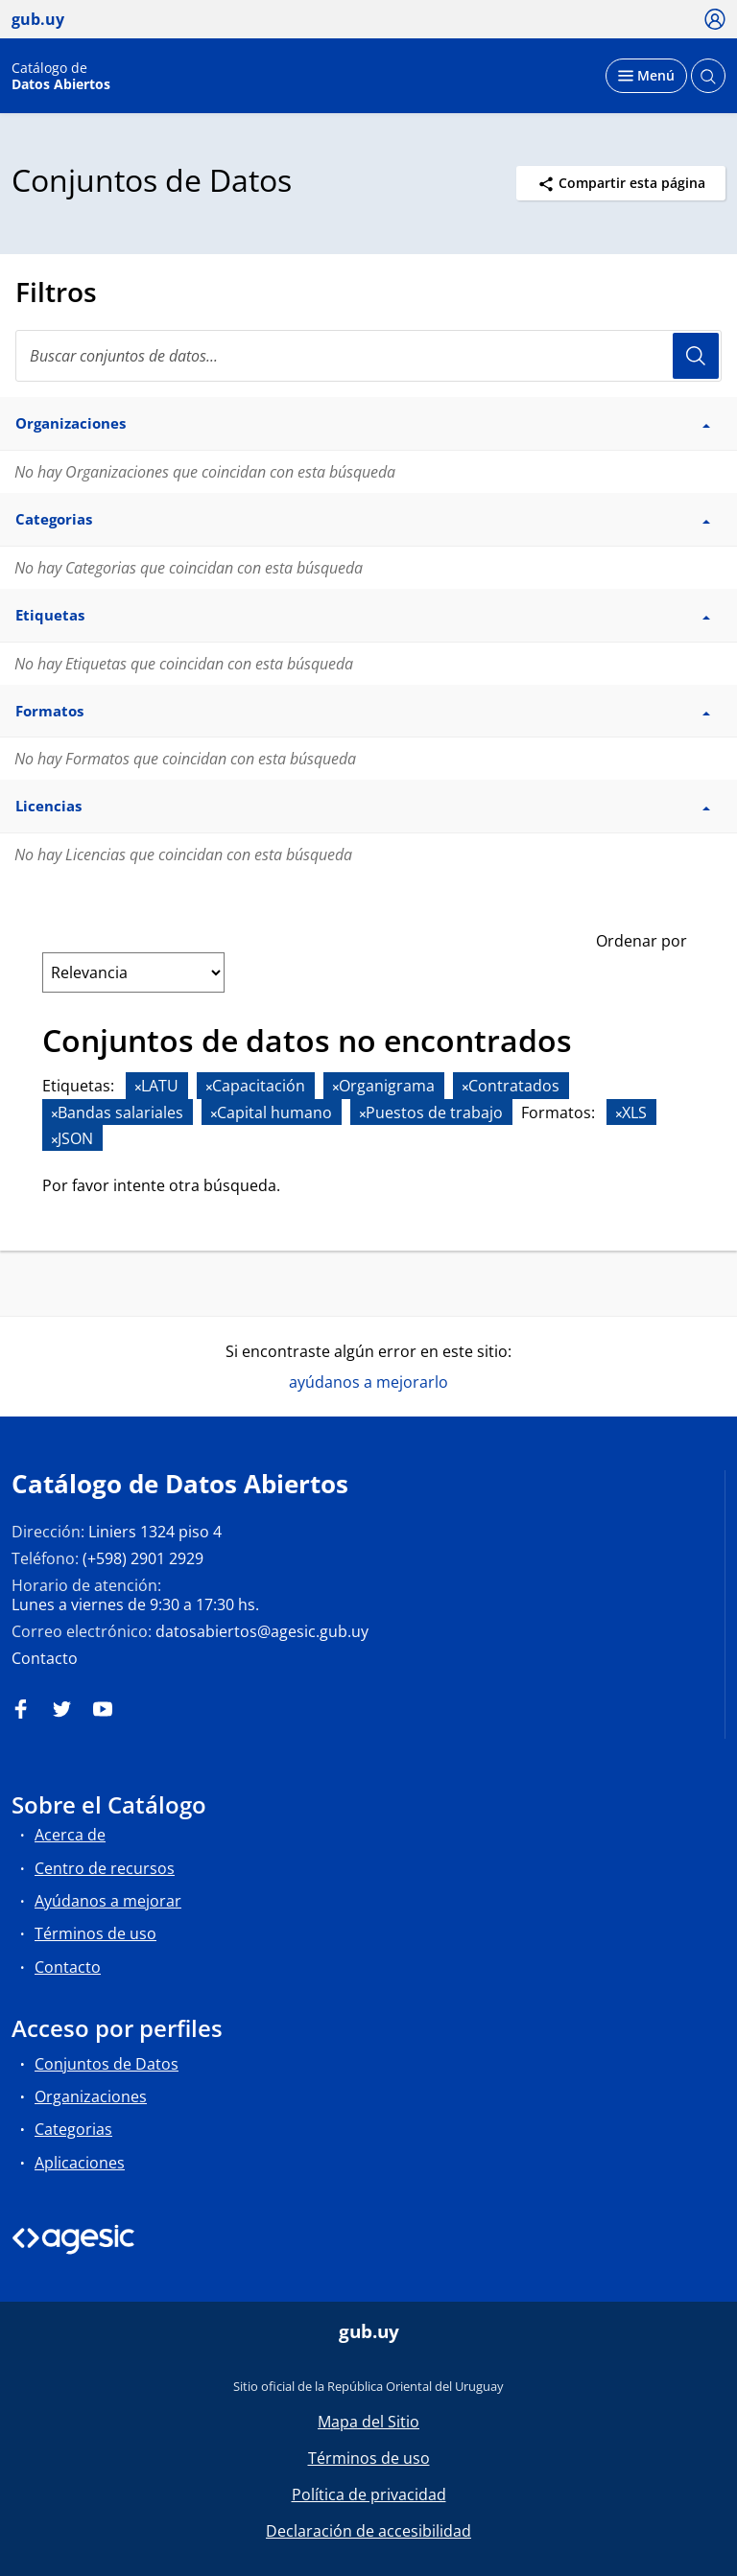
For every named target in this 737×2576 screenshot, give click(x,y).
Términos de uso (95, 1933)
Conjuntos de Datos (106, 2063)
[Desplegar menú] (646, 76)
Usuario (696, 356)
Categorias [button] (362, 518)
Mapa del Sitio (368, 2421)
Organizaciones (91, 2096)
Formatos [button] (362, 710)
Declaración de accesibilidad (368, 2530)
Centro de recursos (105, 1868)
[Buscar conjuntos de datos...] (368, 356)
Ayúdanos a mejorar (108, 1900)
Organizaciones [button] (362, 423)
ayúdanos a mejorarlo (368, 1382)
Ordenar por (641, 940)
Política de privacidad (369, 2494)
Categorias (73, 2129)
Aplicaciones (80, 2162)
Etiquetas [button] (362, 614)
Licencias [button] (362, 805)
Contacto (45, 1658)
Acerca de (70, 1834)
